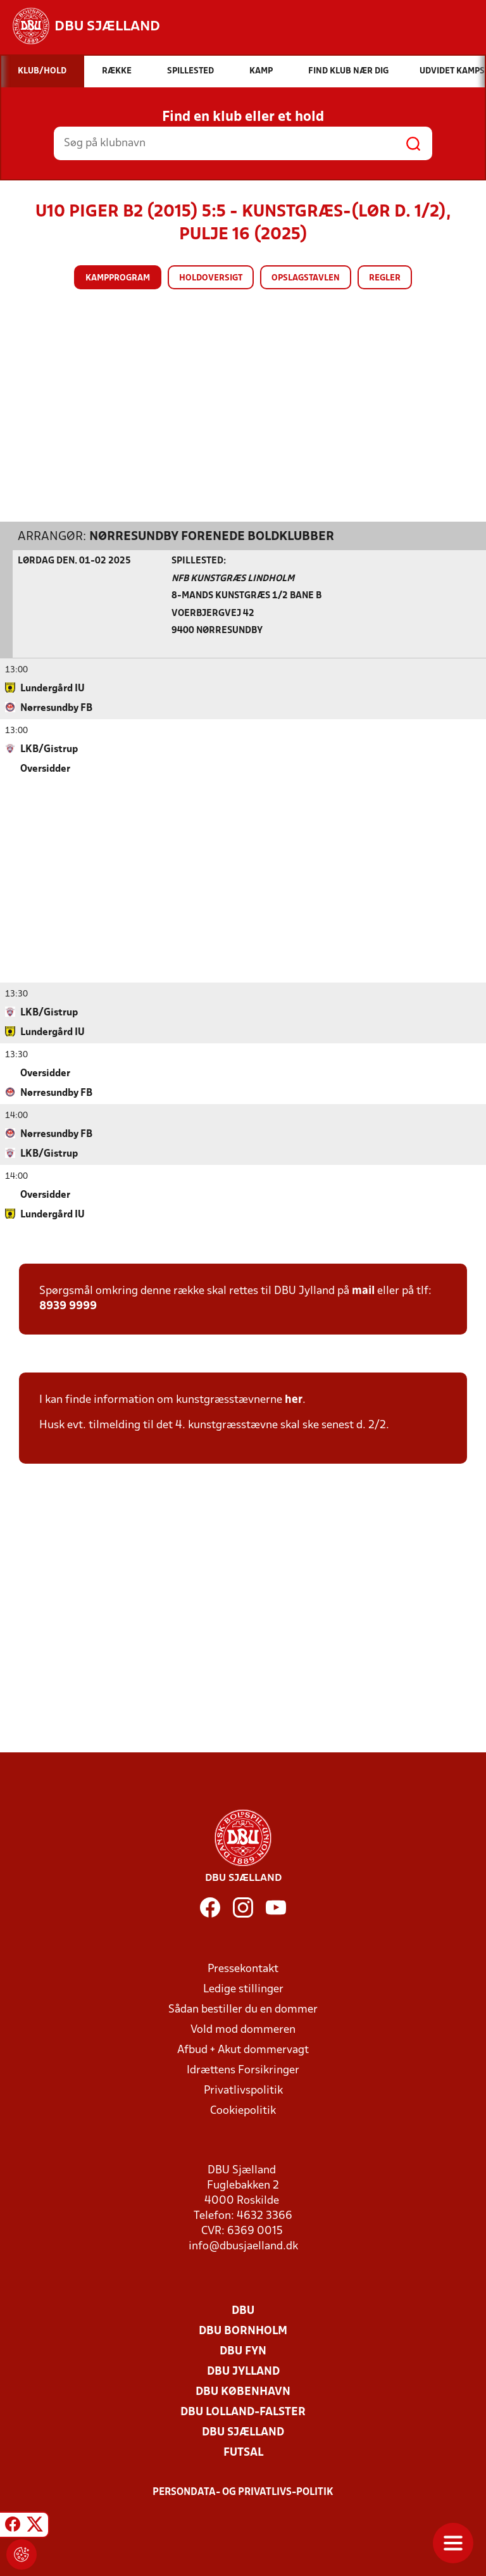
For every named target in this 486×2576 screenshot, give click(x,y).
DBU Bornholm (243, 2330)
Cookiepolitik (243, 2110)
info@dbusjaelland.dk (243, 2245)
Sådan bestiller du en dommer (243, 2009)
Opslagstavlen (305, 278)
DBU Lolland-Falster (243, 2411)
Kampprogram (117, 278)
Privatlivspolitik (243, 2090)
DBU (243, 2310)
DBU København (243, 2391)
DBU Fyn (243, 2351)
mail (363, 1290)
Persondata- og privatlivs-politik (243, 2491)
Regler (385, 278)
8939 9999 (68, 1305)
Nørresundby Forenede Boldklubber (211, 536)
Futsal (243, 2452)
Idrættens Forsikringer (243, 2069)
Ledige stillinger (243, 1988)
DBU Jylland (243, 2371)
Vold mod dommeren (243, 2029)
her (293, 1399)
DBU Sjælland (243, 2432)
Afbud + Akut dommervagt (243, 2049)
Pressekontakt (243, 1968)
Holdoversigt (210, 278)
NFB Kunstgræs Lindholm (232, 578)
